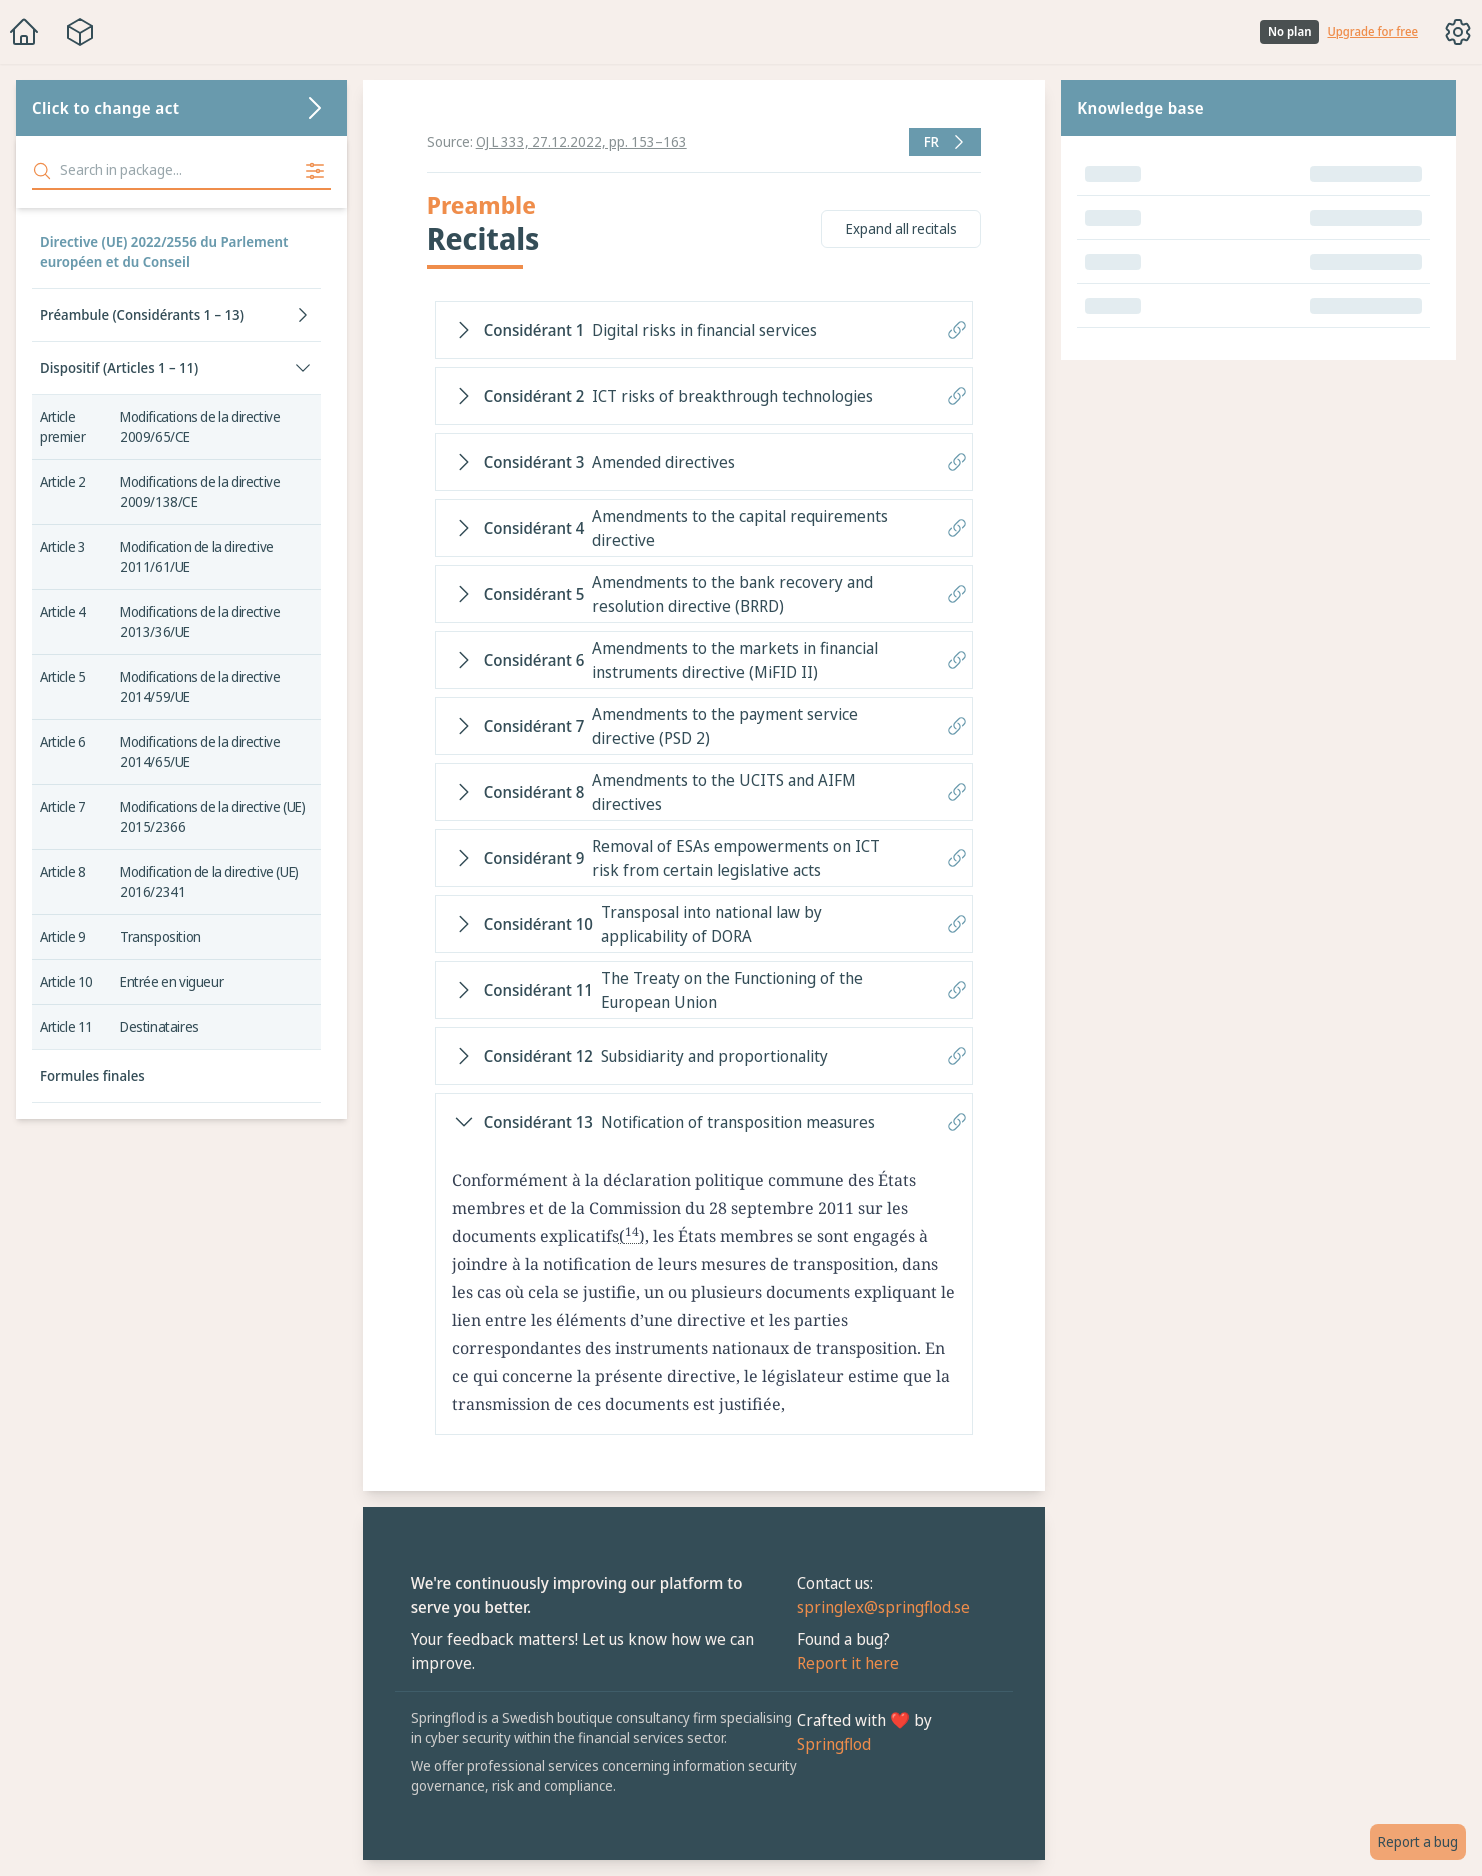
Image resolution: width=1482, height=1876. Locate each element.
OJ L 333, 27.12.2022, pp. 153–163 (581, 141)
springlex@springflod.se (883, 1607)
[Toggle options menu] (1458, 32)
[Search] (42, 171)
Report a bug (1418, 1841)
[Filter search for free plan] (315, 171)
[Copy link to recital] (957, 330)
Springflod (834, 1744)
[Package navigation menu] (80, 32)
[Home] (24, 32)
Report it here (848, 1663)
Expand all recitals (901, 228)
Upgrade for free (1372, 32)
